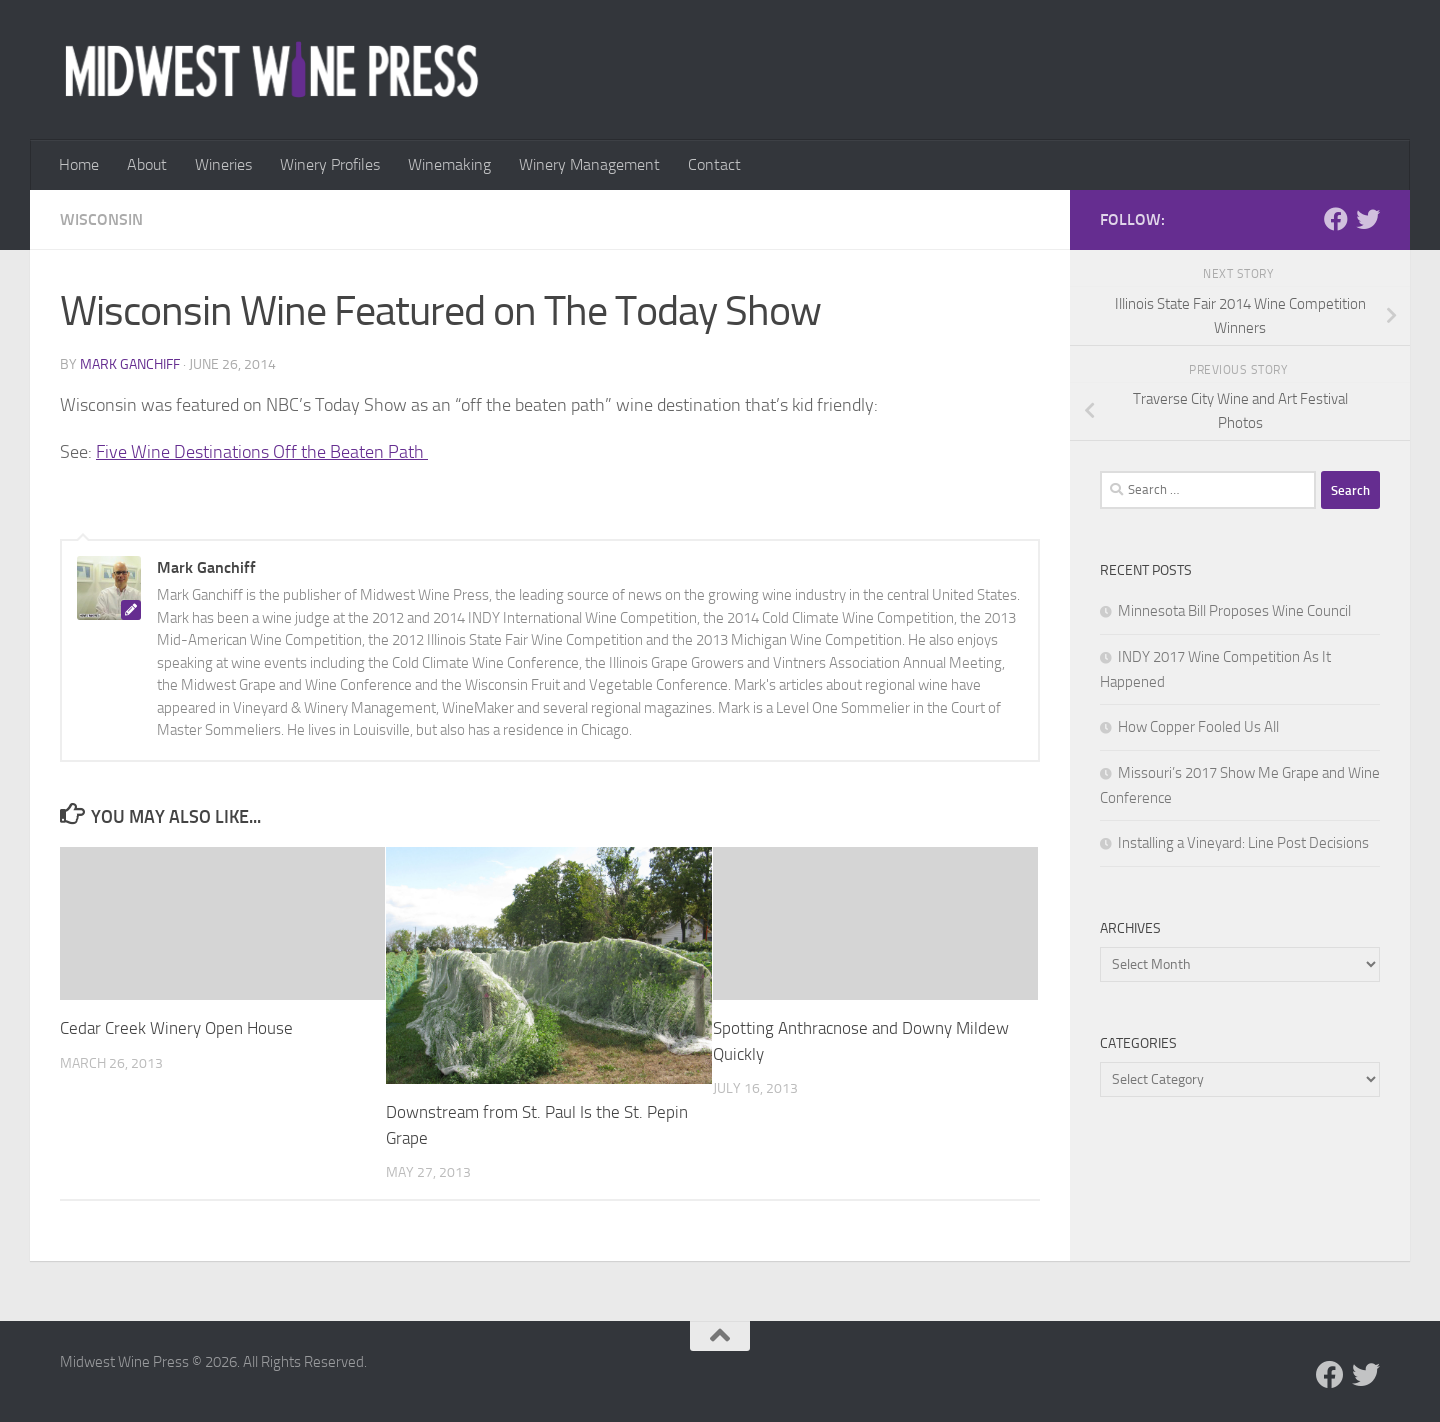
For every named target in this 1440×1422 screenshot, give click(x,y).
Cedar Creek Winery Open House (176, 1028)
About (147, 164)
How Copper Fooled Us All (1198, 727)
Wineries (223, 164)
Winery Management (589, 164)
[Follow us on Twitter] (1368, 219)
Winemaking (449, 164)
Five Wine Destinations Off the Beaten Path (262, 452)
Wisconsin (101, 219)
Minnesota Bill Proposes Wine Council (1234, 611)
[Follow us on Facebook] (1336, 219)
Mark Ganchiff (130, 364)
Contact (714, 164)
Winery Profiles (330, 164)
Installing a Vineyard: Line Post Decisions (1243, 843)
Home (79, 164)
